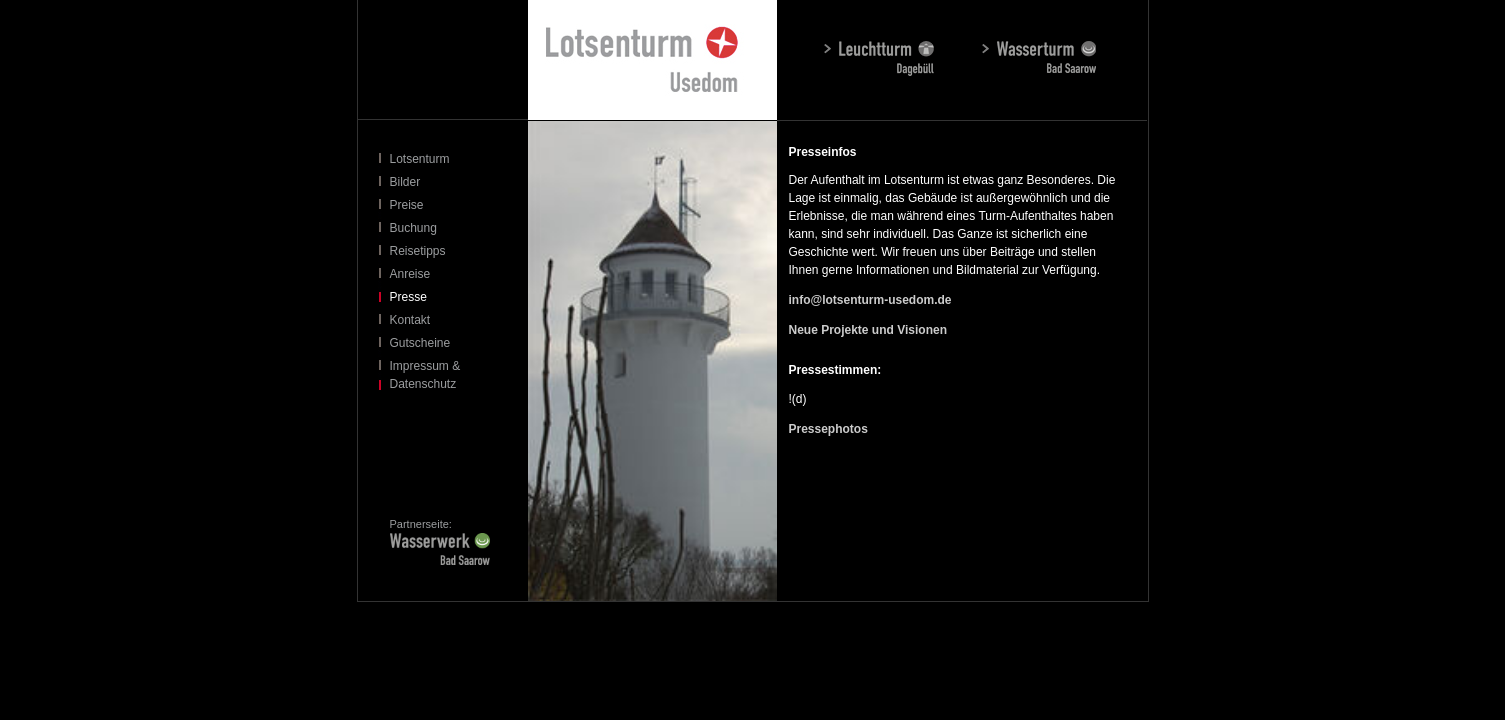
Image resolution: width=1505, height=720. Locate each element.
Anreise (410, 274)
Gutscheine (420, 343)
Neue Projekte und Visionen (868, 330)
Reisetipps (418, 251)
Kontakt (410, 320)
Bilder (405, 182)
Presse (408, 297)
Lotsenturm (420, 159)
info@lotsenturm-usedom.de (870, 300)
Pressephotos (828, 429)
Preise (407, 205)
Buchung (413, 228)
